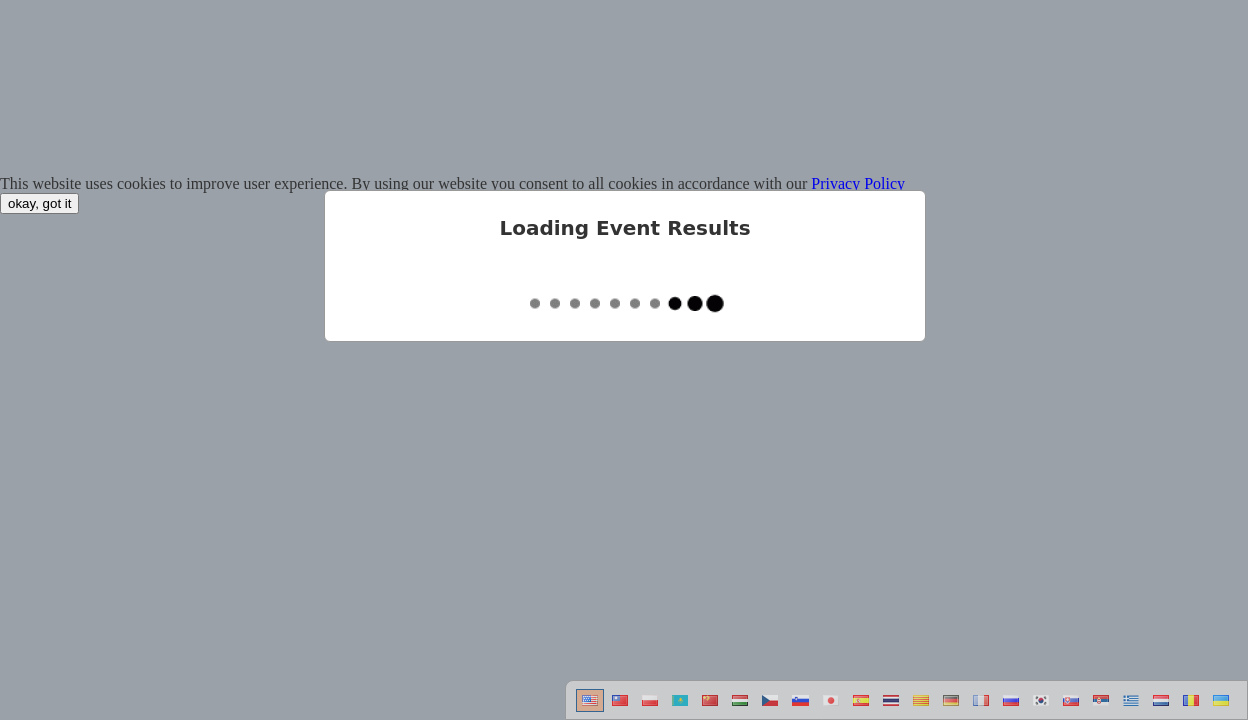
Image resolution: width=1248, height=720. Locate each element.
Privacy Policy (858, 183)
